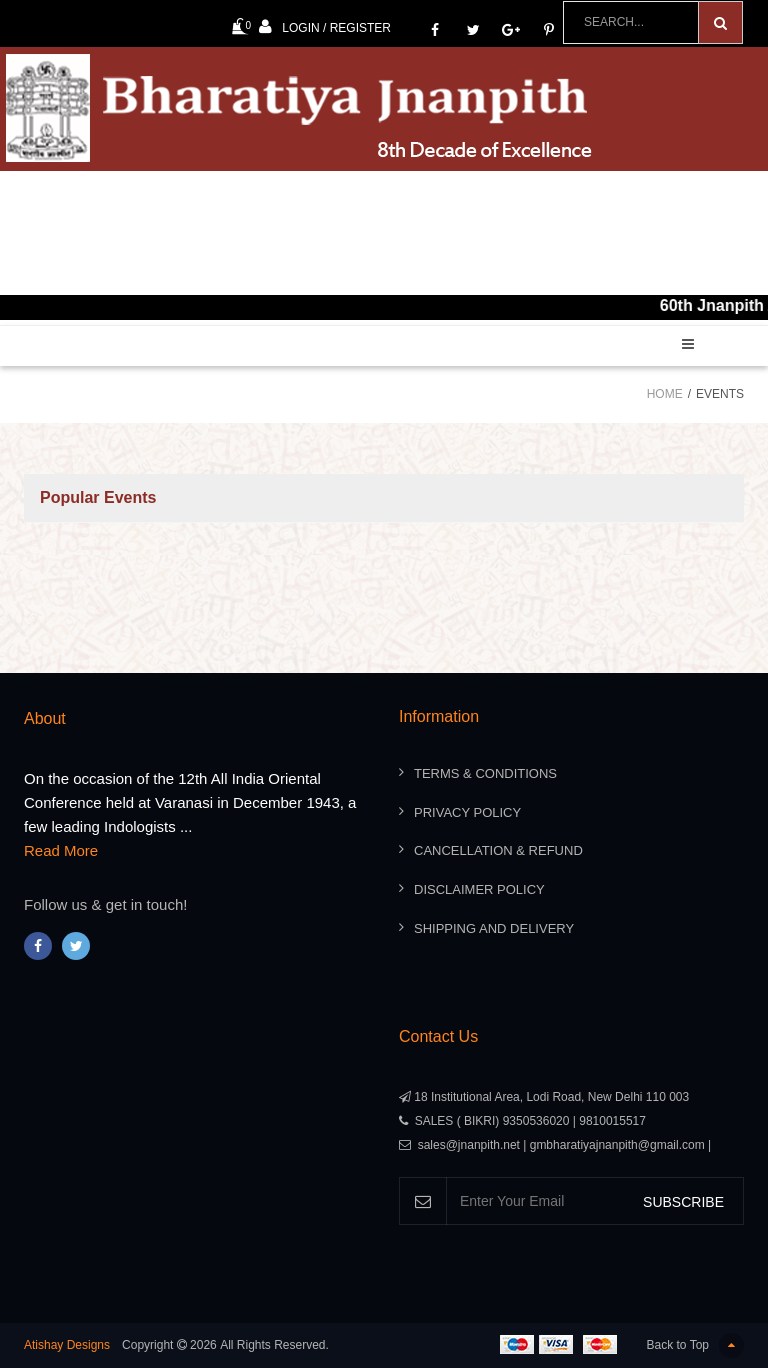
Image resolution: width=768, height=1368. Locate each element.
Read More (61, 850)
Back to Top (695, 1345)
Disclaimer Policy (479, 889)
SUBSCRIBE (683, 1202)
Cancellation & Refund (498, 850)
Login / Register (325, 26)
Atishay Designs (67, 1345)
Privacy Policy (467, 812)
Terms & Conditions (485, 773)
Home (665, 394)
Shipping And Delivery (494, 928)
